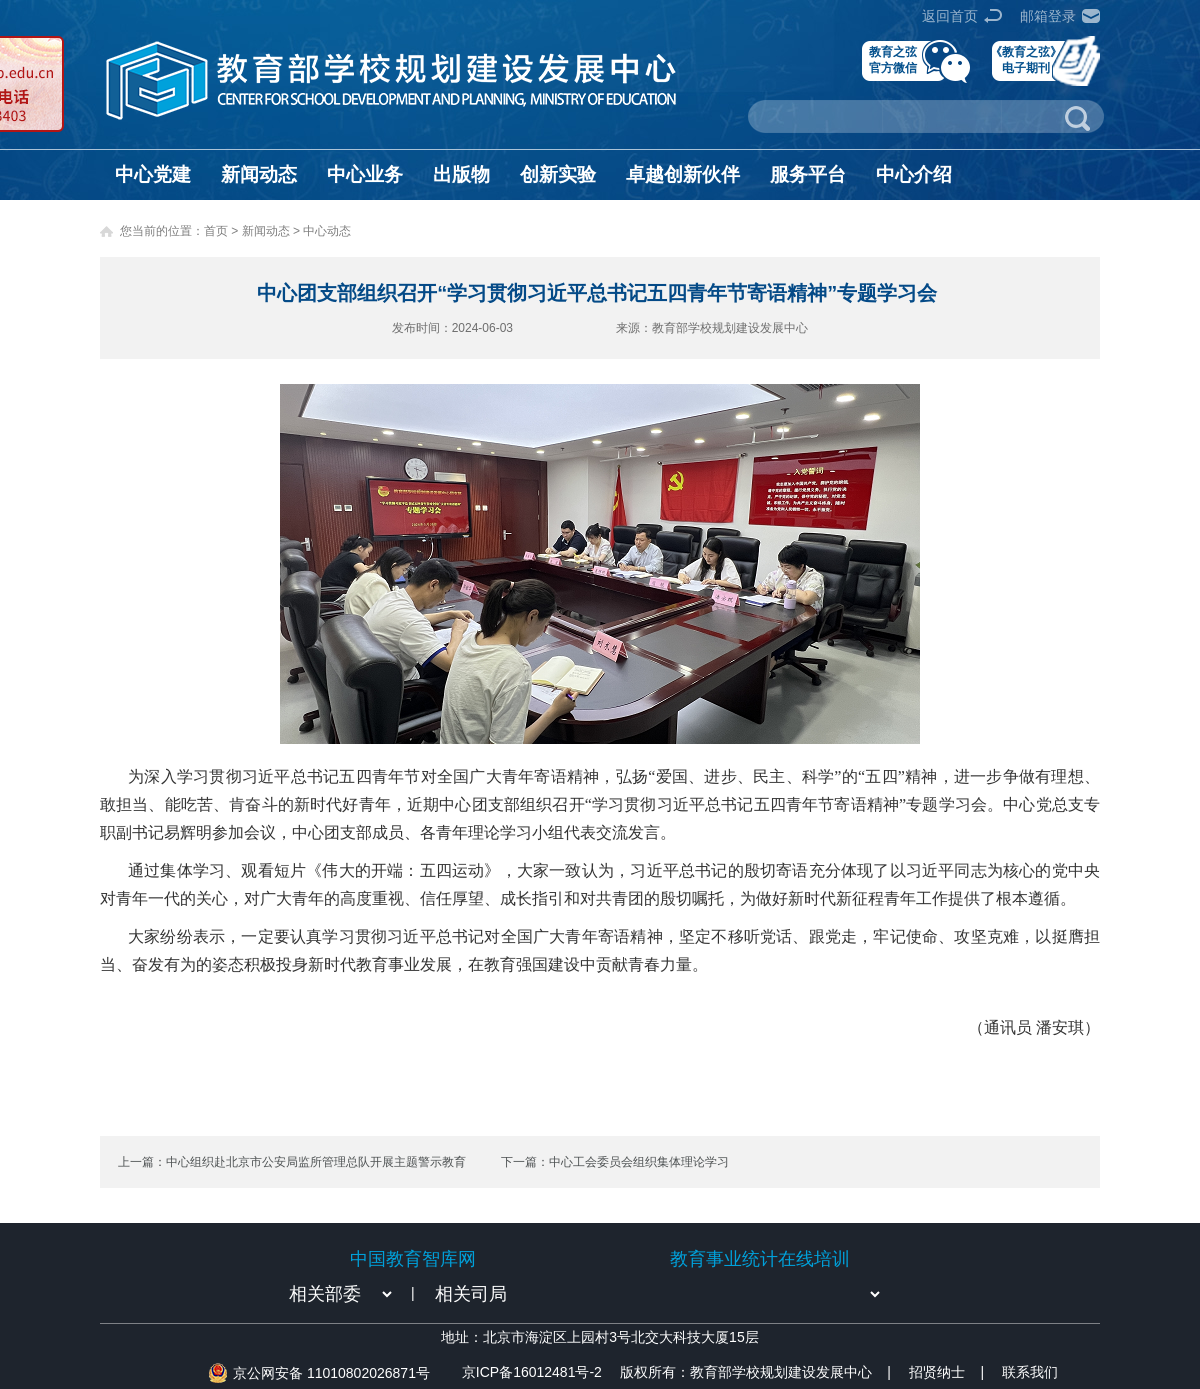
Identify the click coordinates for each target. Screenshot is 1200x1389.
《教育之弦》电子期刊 (1026, 59)
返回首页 (950, 16)
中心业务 (365, 174)
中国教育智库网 (413, 1259)
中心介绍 (914, 174)
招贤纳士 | (946, 1372)
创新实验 (558, 174)
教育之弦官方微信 (893, 59)
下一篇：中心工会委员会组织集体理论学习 (615, 1162)
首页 (216, 231)
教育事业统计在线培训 (760, 1259)
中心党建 (153, 174)
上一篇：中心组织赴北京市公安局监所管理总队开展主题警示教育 (292, 1162)
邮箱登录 (1048, 16)
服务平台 (808, 174)
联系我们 (1030, 1372)
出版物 (461, 174)
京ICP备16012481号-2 (532, 1372)
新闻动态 (259, 174)
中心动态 (327, 231)
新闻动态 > (273, 231)
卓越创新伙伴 (683, 174)
